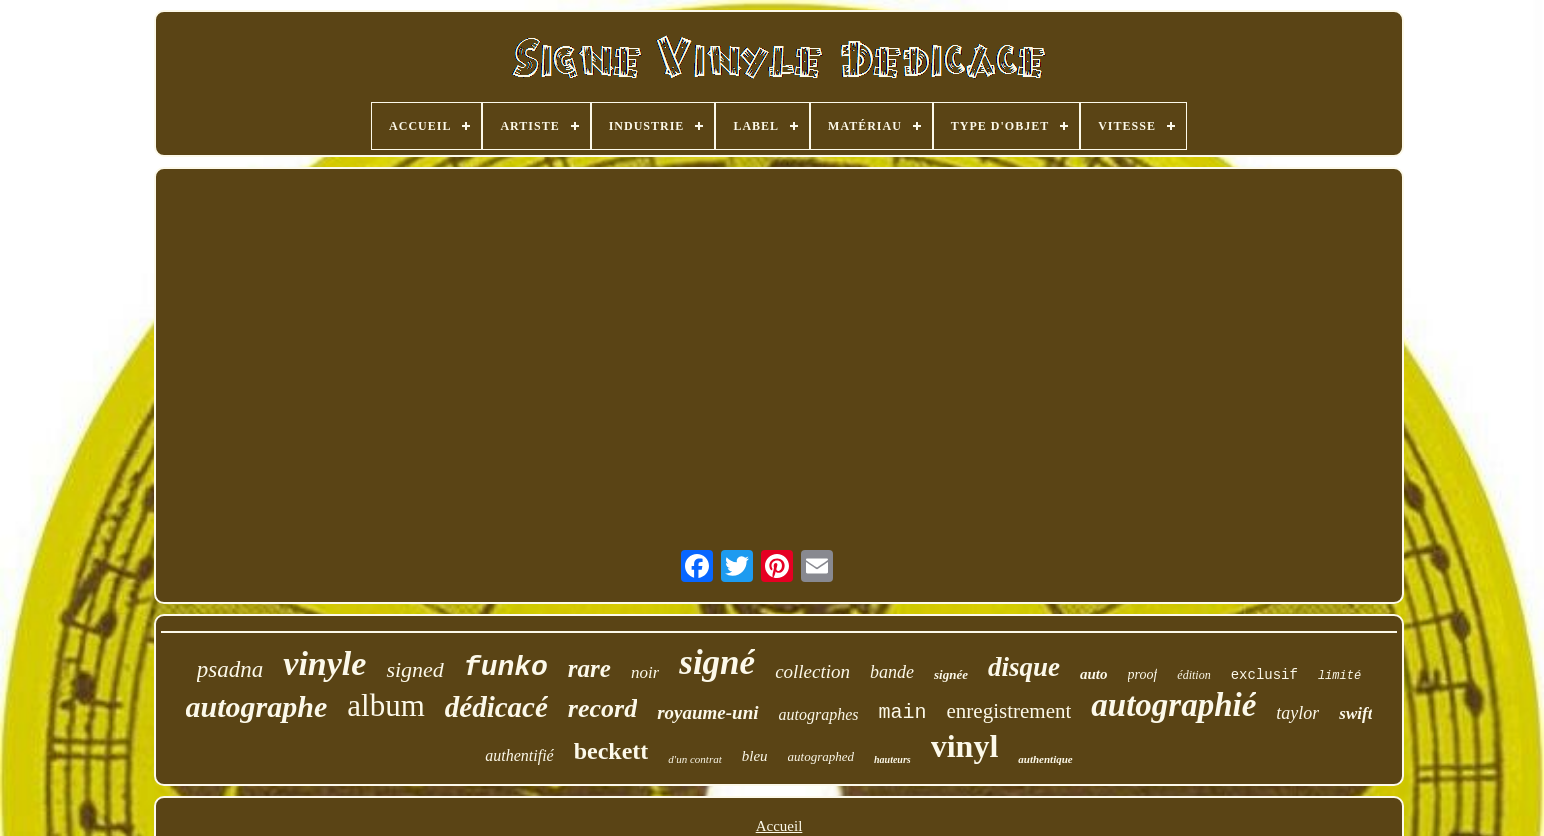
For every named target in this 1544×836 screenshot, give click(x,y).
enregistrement (1009, 711)
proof (1143, 674)
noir (645, 672)
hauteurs (892, 759)
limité (1339, 676)
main (903, 712)
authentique (1045, 759)
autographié (1173, 705)
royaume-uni (707, 712)
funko (506, 667)
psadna (230, 669)
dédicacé (496, 707)
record (602, 708)
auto (1094, 674)
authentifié (519, 755)
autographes (819, 714)
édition (1193, 675)
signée (951, 674)
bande (892, 672)
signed (414, 669)
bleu (755, 756)
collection (812, 671)
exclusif (1264, 675)
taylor (1297, 713)
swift (1355, 713)
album (386, 705)
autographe (257, 706)
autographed (821, 756)
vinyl (965, 746)
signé (717, 662)
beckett (611, 751)
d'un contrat (694, 759)
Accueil (779, 826)
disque (1024, 667)
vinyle (324, 663)
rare (589, 668)
